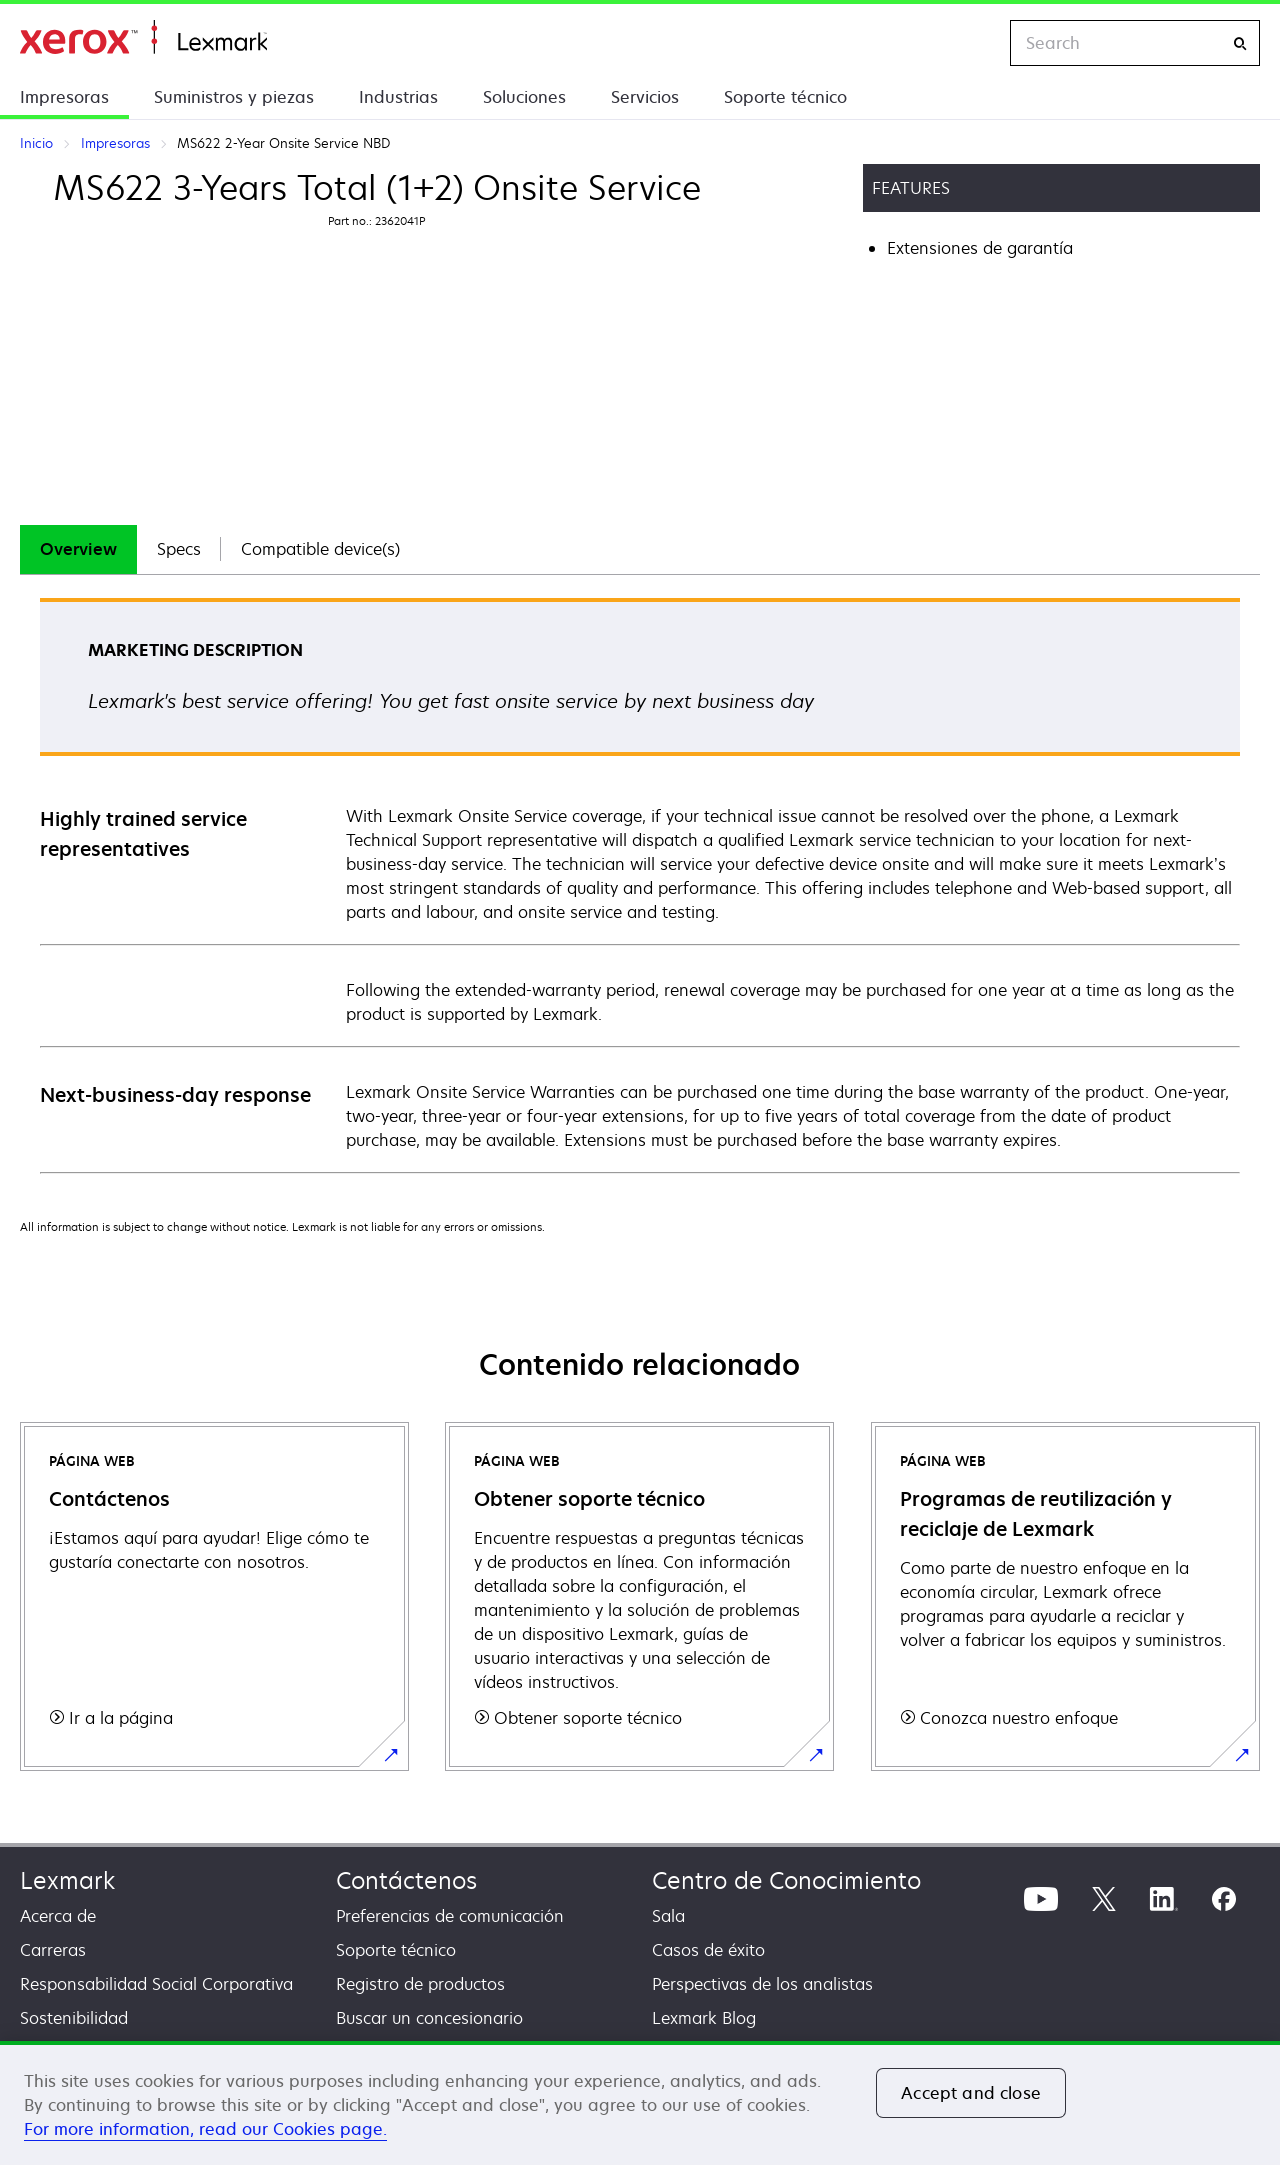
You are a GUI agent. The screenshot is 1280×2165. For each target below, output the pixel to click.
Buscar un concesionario (429, 2018)
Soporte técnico (785, 97)
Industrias (398, 97)
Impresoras (64, 97)
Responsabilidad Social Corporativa (156, 1984)
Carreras (53, 1950)
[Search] (1240, 43)
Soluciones (524, 97)
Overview (78, 549)
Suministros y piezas (234, 97)
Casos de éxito (708, 1950)
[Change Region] (974, 43)
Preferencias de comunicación (450, 1916)
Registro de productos (420, 1984)
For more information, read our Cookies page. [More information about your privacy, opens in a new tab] (205, 2129)
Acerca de (58, 1916)
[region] (640, 2103)
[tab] (78, 549)
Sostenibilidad (74, 2018)
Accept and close (971, 2093)
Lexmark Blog (704, 2018)
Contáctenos (406, 1880)
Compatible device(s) (320, 549)
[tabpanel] (640, 884)
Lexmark (67, 1880)
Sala (668, 1916)
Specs (179, 549)
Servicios (645, 97)
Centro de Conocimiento (786, 1880)
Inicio (143, 37)
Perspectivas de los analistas (762, 1984)
